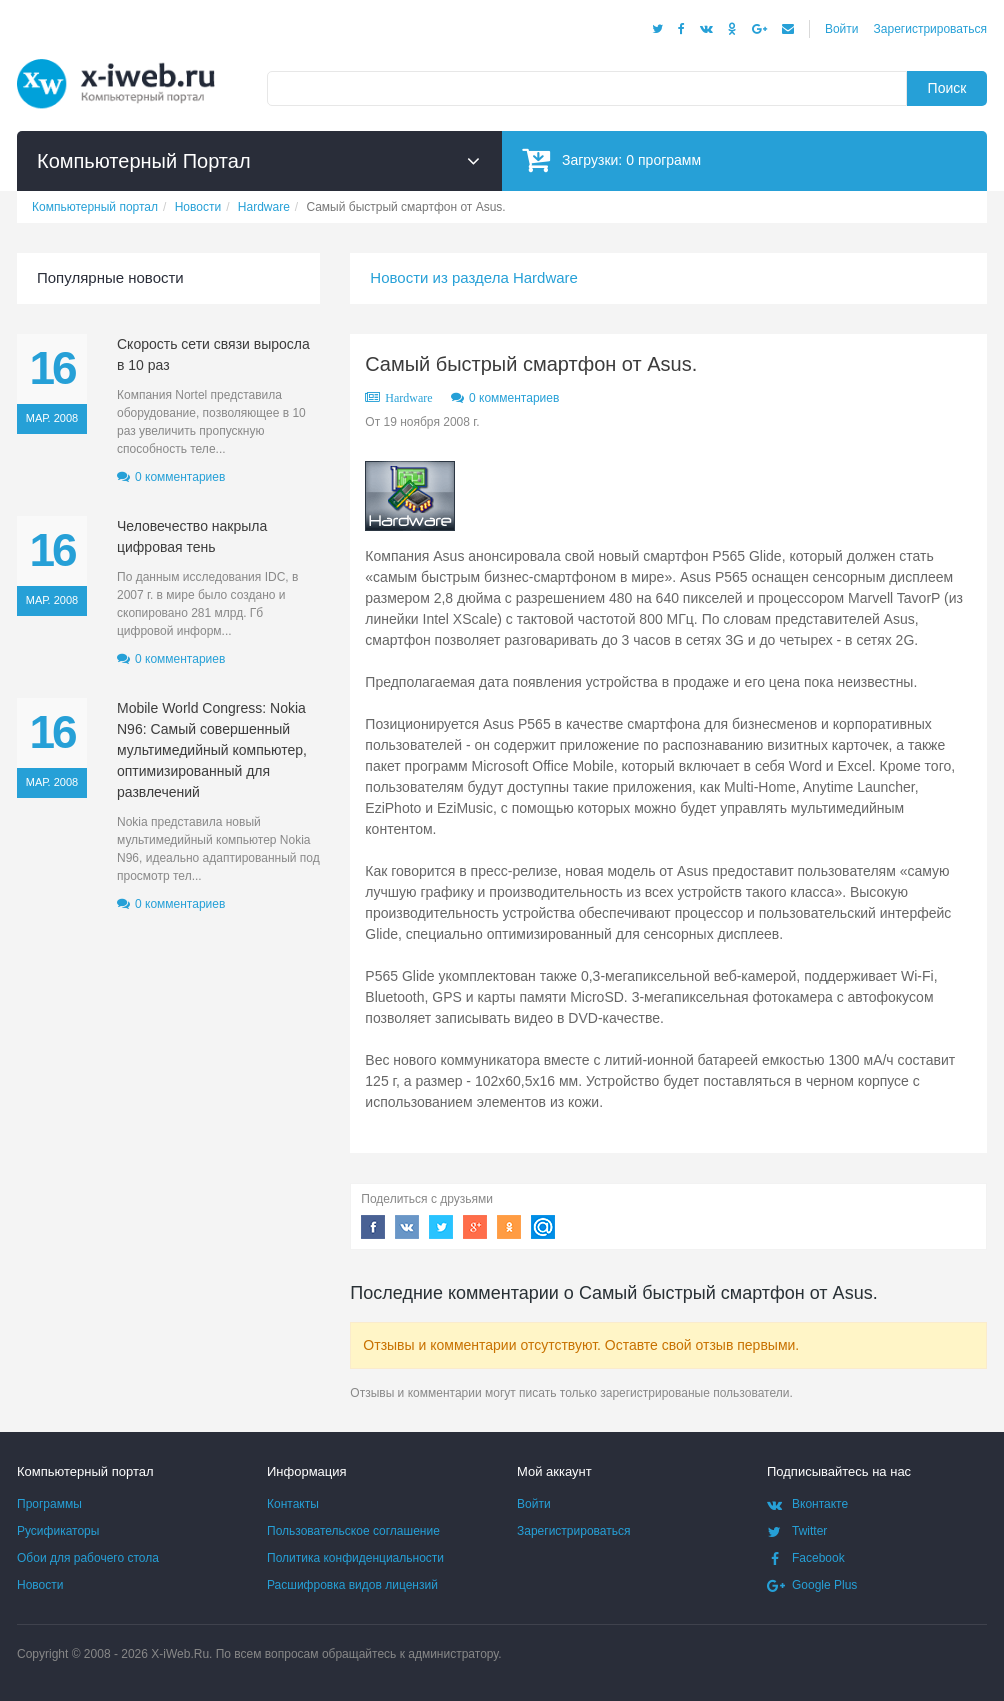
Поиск (947, 88)
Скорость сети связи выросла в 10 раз (213, 354)
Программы (49, 1504)
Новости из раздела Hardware (474, 277)
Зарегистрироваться (930, 29)
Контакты (293, 1504)
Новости (40, 1585)
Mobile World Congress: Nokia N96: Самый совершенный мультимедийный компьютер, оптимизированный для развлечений (212, 750)
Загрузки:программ (611, 159)
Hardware (408, 398)
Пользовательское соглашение (353, 1531)
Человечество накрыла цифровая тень (192, 536)
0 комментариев (514, 398)
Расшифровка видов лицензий (352, 1585)
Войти (842, 29)
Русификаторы (58, 1531)
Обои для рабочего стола (88, 1558)
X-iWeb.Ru (180, 1654)
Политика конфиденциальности (355, 1558)
